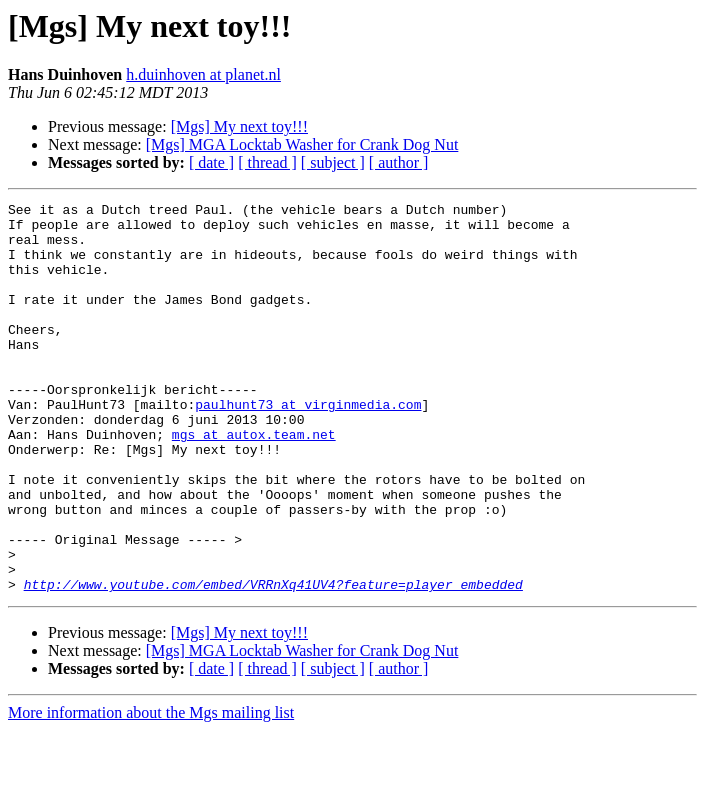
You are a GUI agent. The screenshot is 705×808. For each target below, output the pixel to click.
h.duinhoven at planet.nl (203, 74)
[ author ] (399, 162)
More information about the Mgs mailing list (151, 790)
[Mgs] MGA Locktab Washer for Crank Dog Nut (302, 144)
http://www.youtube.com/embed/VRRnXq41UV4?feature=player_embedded (273, 662)
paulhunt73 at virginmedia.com (308, 446)
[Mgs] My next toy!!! (239, 126)
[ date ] (211, 162)
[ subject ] (333, 162)
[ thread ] (267, 162)
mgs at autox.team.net (254, 482)
